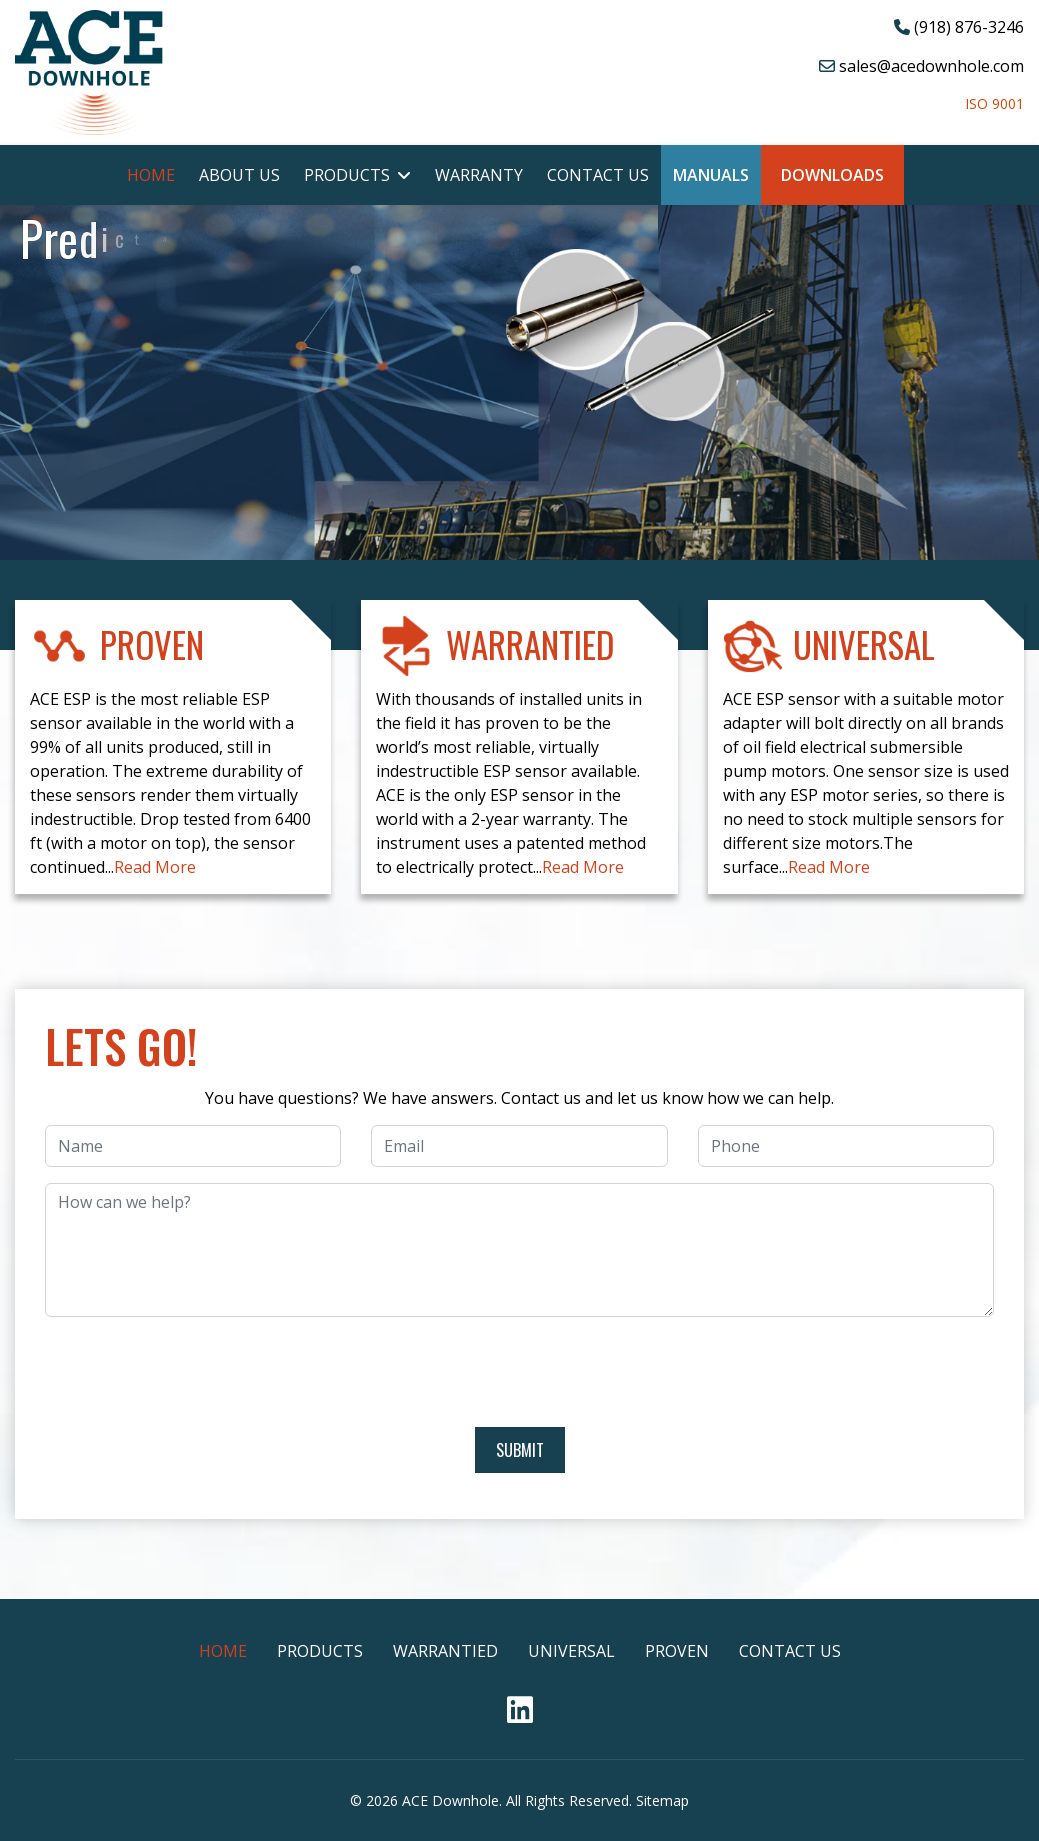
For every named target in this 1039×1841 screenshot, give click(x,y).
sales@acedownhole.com (931, 66)
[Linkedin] (520, 1715)
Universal (571, 1651)
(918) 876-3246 (969, 27)
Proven (677, 1651)
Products (347, 175)
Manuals (711, 175)
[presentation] (520, 1372)
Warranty (479, 175)
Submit (520, 1450)
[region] (519, 557)
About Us (239, 175)
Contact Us (598, 175)
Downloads (832, 175)
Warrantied (445, 1651)
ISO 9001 (994, 103)
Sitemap (662, 1800)
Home (151, 175)
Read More (155, 867)
